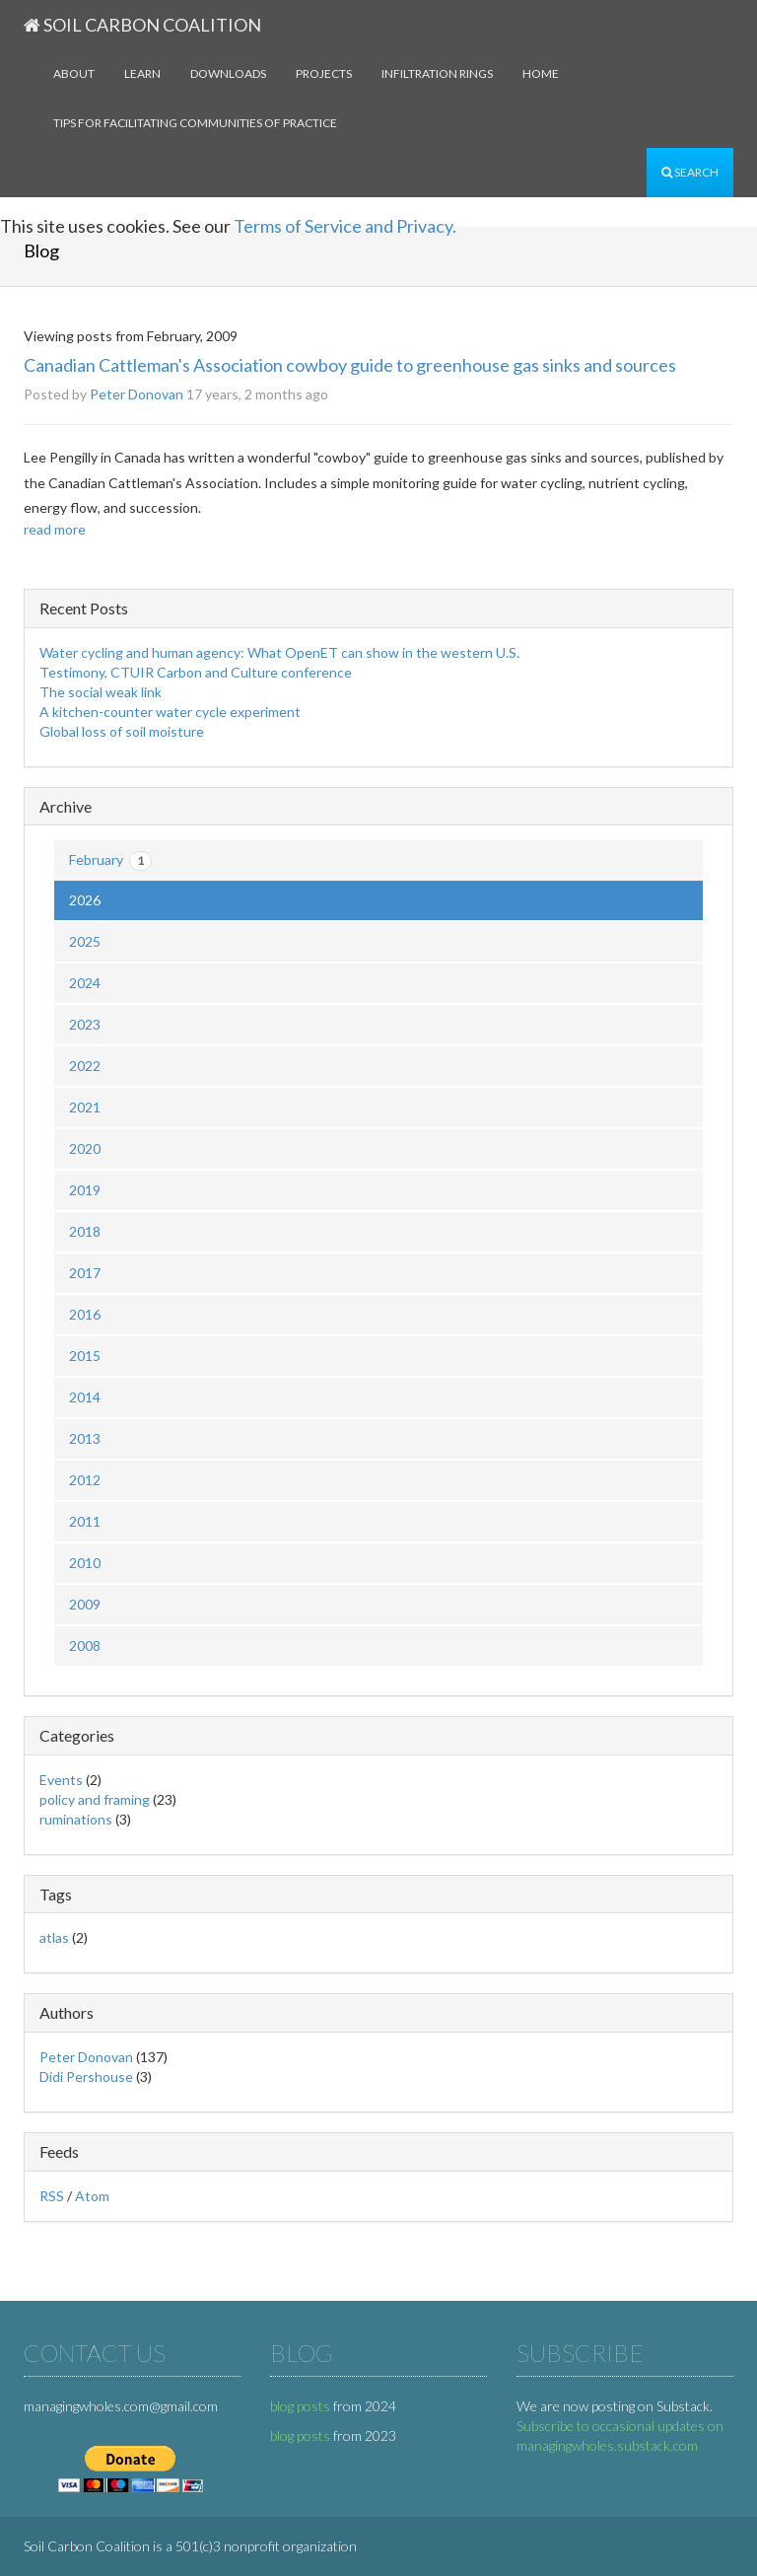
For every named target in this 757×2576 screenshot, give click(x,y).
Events (61, 1779)
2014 (85, 1397)
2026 (85, 900)
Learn (142, 73)
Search (690, 172)
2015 (85, 1355)
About (74, 73)
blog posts (300, 2405)
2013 (85, 1438)
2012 (85, 1479)
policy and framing (94, 1799)
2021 (85, 1107)
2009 (85, 1604)
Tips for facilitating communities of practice (195, 122)
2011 (85, 1521)
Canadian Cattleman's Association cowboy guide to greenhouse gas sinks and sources (350, 365)
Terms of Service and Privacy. (345, 226)
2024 (85, 982)
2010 (85, 1562)
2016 (85, 1314)
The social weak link (100, 691)
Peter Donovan (136, 394)
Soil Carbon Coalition (142, 25)
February (110, 861)
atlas (54, 1937)
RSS (51, 2195)
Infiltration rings (437, 73)
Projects (324, 73)
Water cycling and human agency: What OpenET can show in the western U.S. (279, 652)
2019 (85, 1189)
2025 (85, 941)
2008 (85, 1645)
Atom (92, 2195)
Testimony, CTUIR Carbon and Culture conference (195, 672)
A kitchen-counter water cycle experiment (170, 711)
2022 (85, 1065)
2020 (85, 1148)
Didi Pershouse (86, 2076)
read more (55, 529)
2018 (85, 1231)
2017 (85, 1272)
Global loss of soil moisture (121, 731)
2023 (85, 1024)
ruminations (75, 1819)
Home (540, 73)
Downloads (228, 73)
